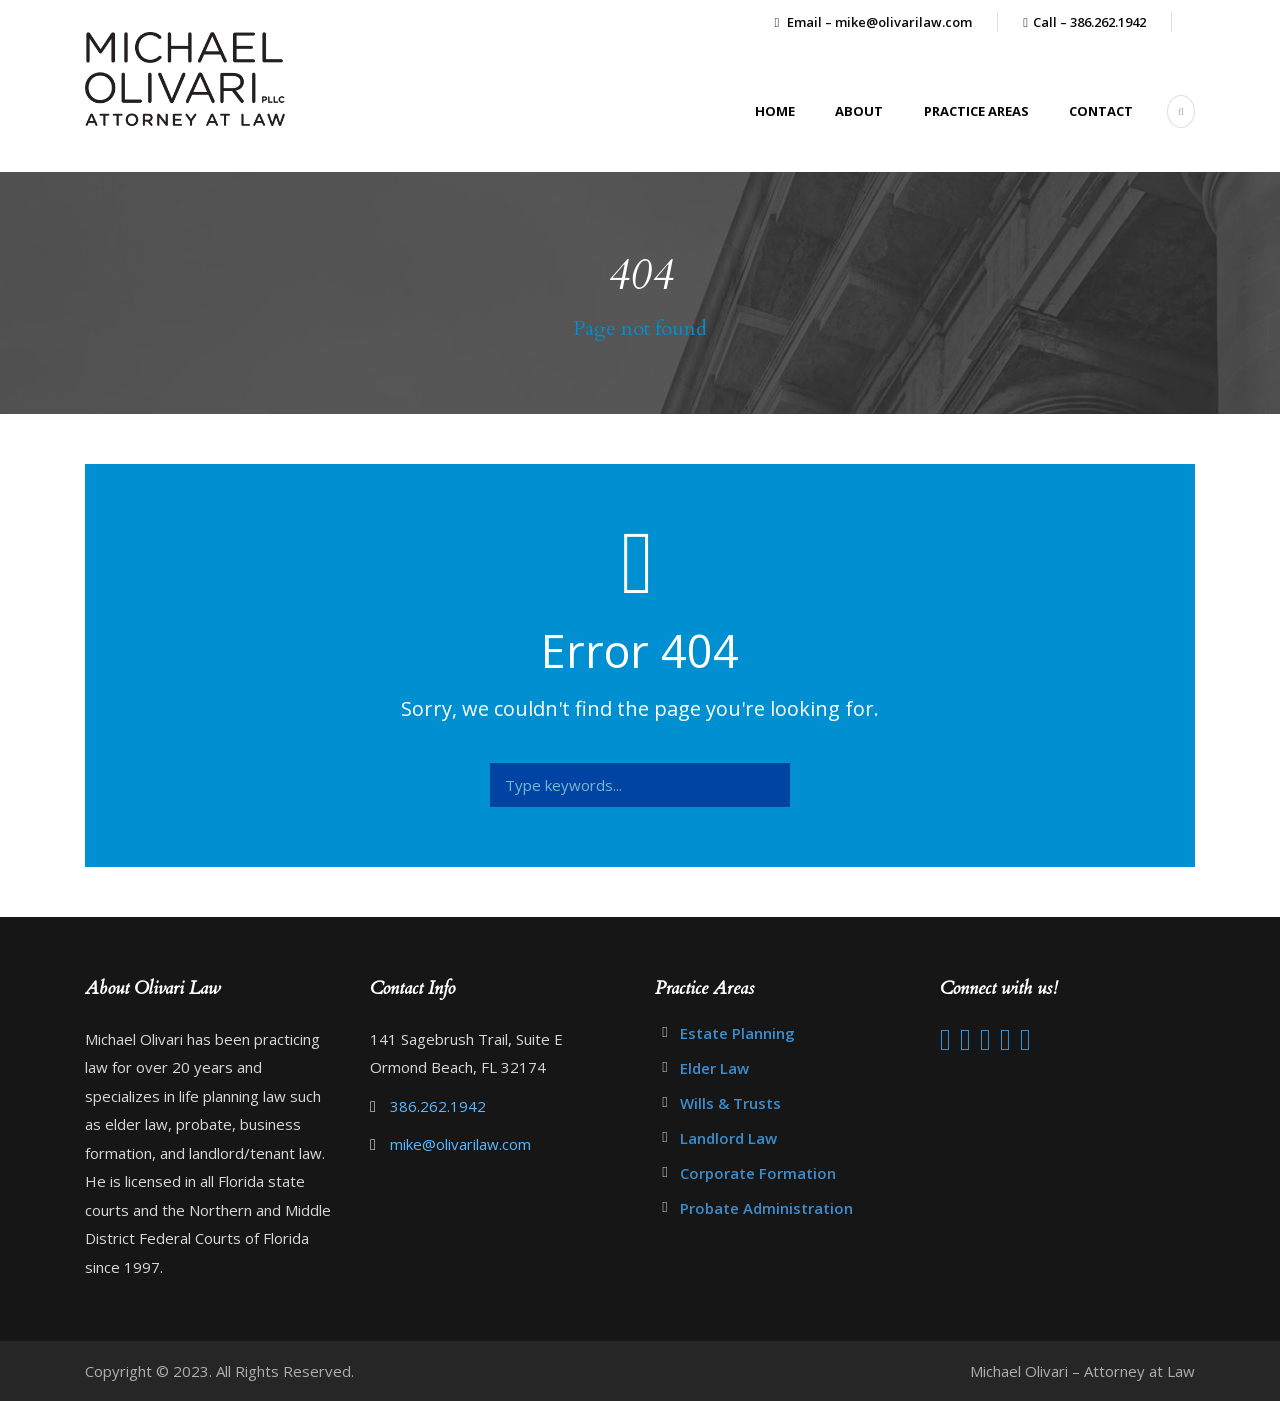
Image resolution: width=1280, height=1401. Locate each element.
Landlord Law (728, 1138)
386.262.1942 (438, 1106)
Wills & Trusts (730, 1103)
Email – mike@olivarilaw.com (874, 22)
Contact (1101, 111)
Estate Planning (737, 1033)
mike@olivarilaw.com (460, 1144)
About (859, 111)
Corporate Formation (758, 1173)
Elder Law (714, 1068)
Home (775, 111)
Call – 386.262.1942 (1089, 22)
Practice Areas (976, 111)
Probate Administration (766, 1208)
